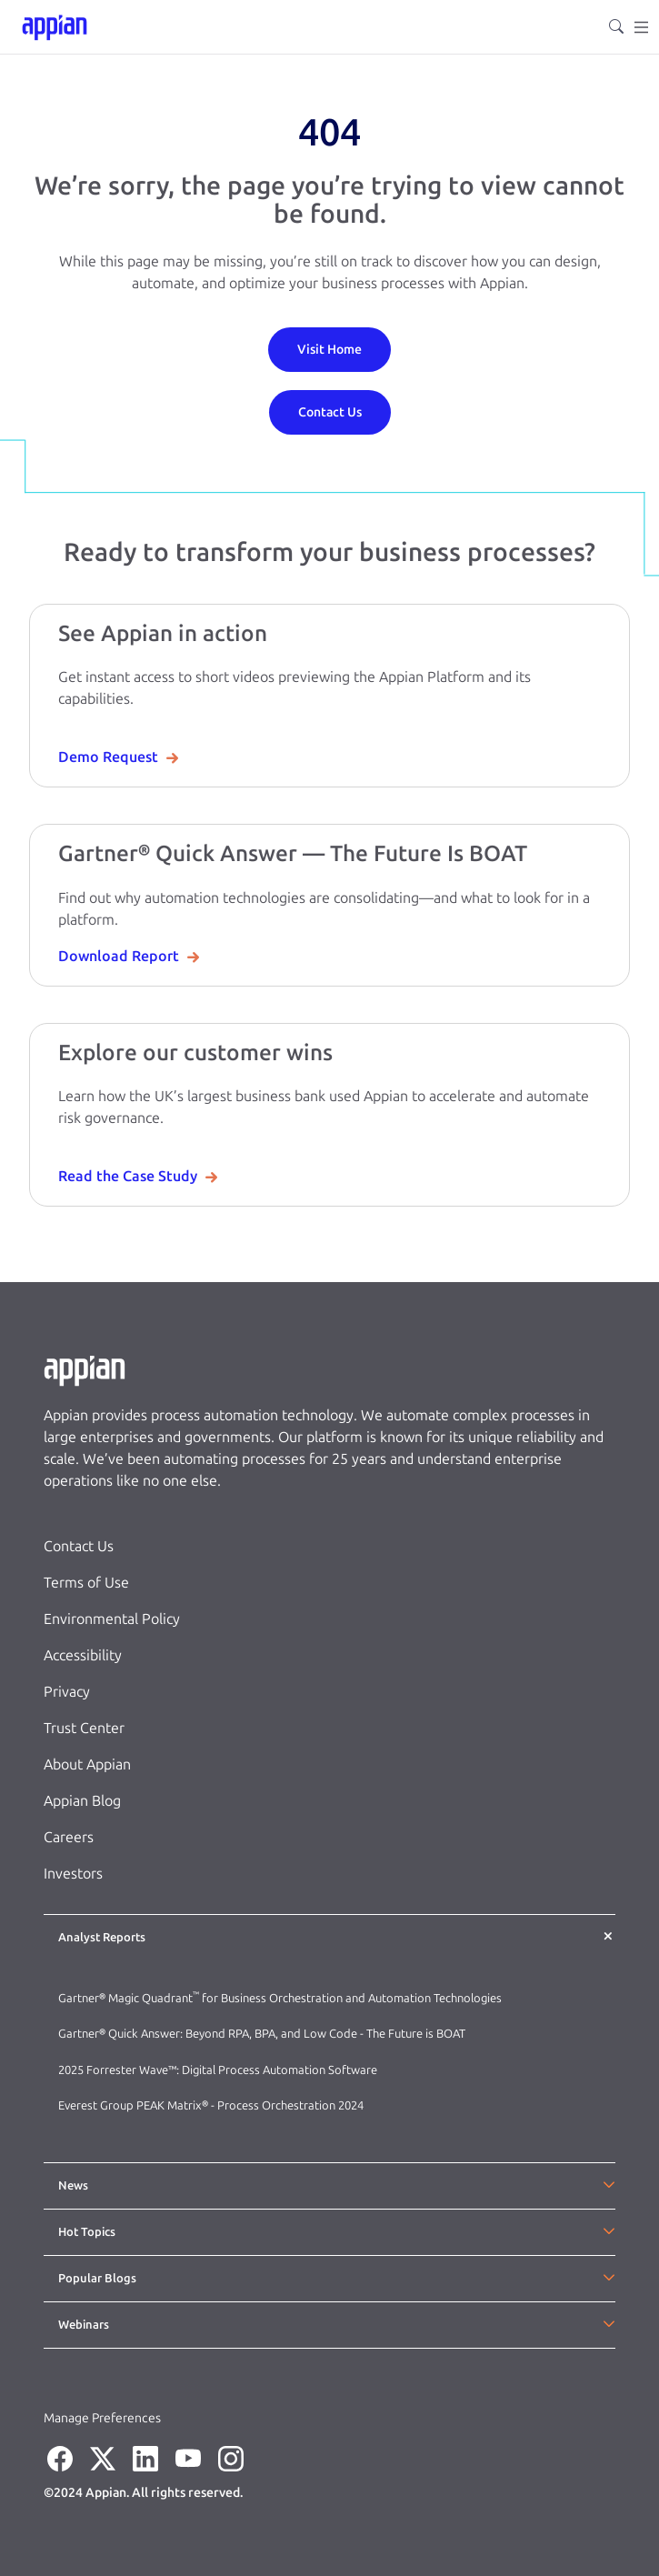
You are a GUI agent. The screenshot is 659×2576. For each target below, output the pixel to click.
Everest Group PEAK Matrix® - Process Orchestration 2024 (211, 2105)
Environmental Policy (112, 1619)
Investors (73, 1873)
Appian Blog (82, 1800)
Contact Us (79, 1546)
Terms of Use (86, 1582)
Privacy (67, 1691)
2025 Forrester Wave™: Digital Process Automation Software (217, 2070)
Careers (69, 1837)
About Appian (87, 1764)
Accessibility (83, 1655)
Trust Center (84, 1728)
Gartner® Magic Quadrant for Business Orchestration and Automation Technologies (280, 1998)
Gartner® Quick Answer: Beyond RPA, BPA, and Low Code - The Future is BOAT (261, 2033)
